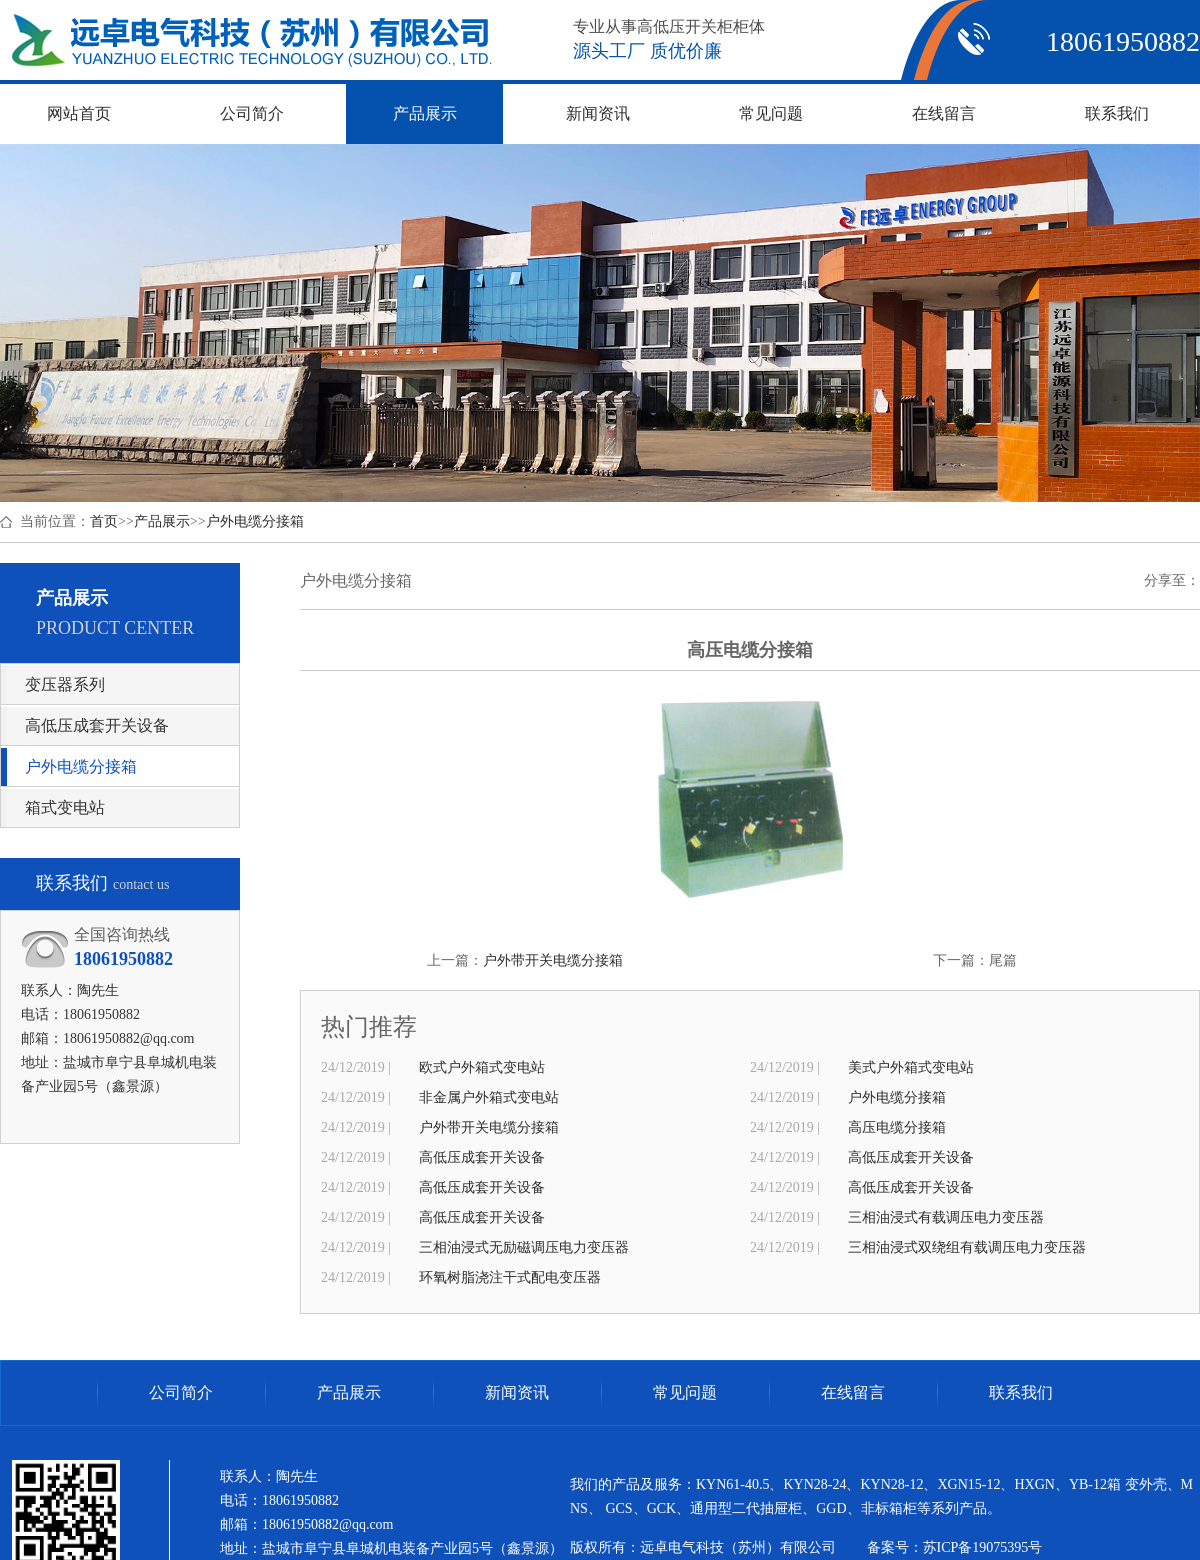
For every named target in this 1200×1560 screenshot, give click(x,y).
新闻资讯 (517, 1392)
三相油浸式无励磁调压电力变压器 (524, 1247)
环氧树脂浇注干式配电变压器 (510, 1277)
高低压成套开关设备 (97, 725)
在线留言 (853, 1392)
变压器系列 (65, 684)
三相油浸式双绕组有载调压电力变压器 (967, 1247)
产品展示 (162, 521)
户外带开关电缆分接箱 (553, 960)
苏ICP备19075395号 (983, 1547)
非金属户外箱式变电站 (489, 1097)
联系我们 (1021, 1392)
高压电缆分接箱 (897, 1127)
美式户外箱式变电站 (911, 1067)
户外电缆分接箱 (255, 521)
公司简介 (181, 1392)
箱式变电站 (65, 807)
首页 (104, 521)
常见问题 (685, 1392)
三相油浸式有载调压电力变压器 (946, 1217)
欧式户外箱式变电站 (482, 1067)
